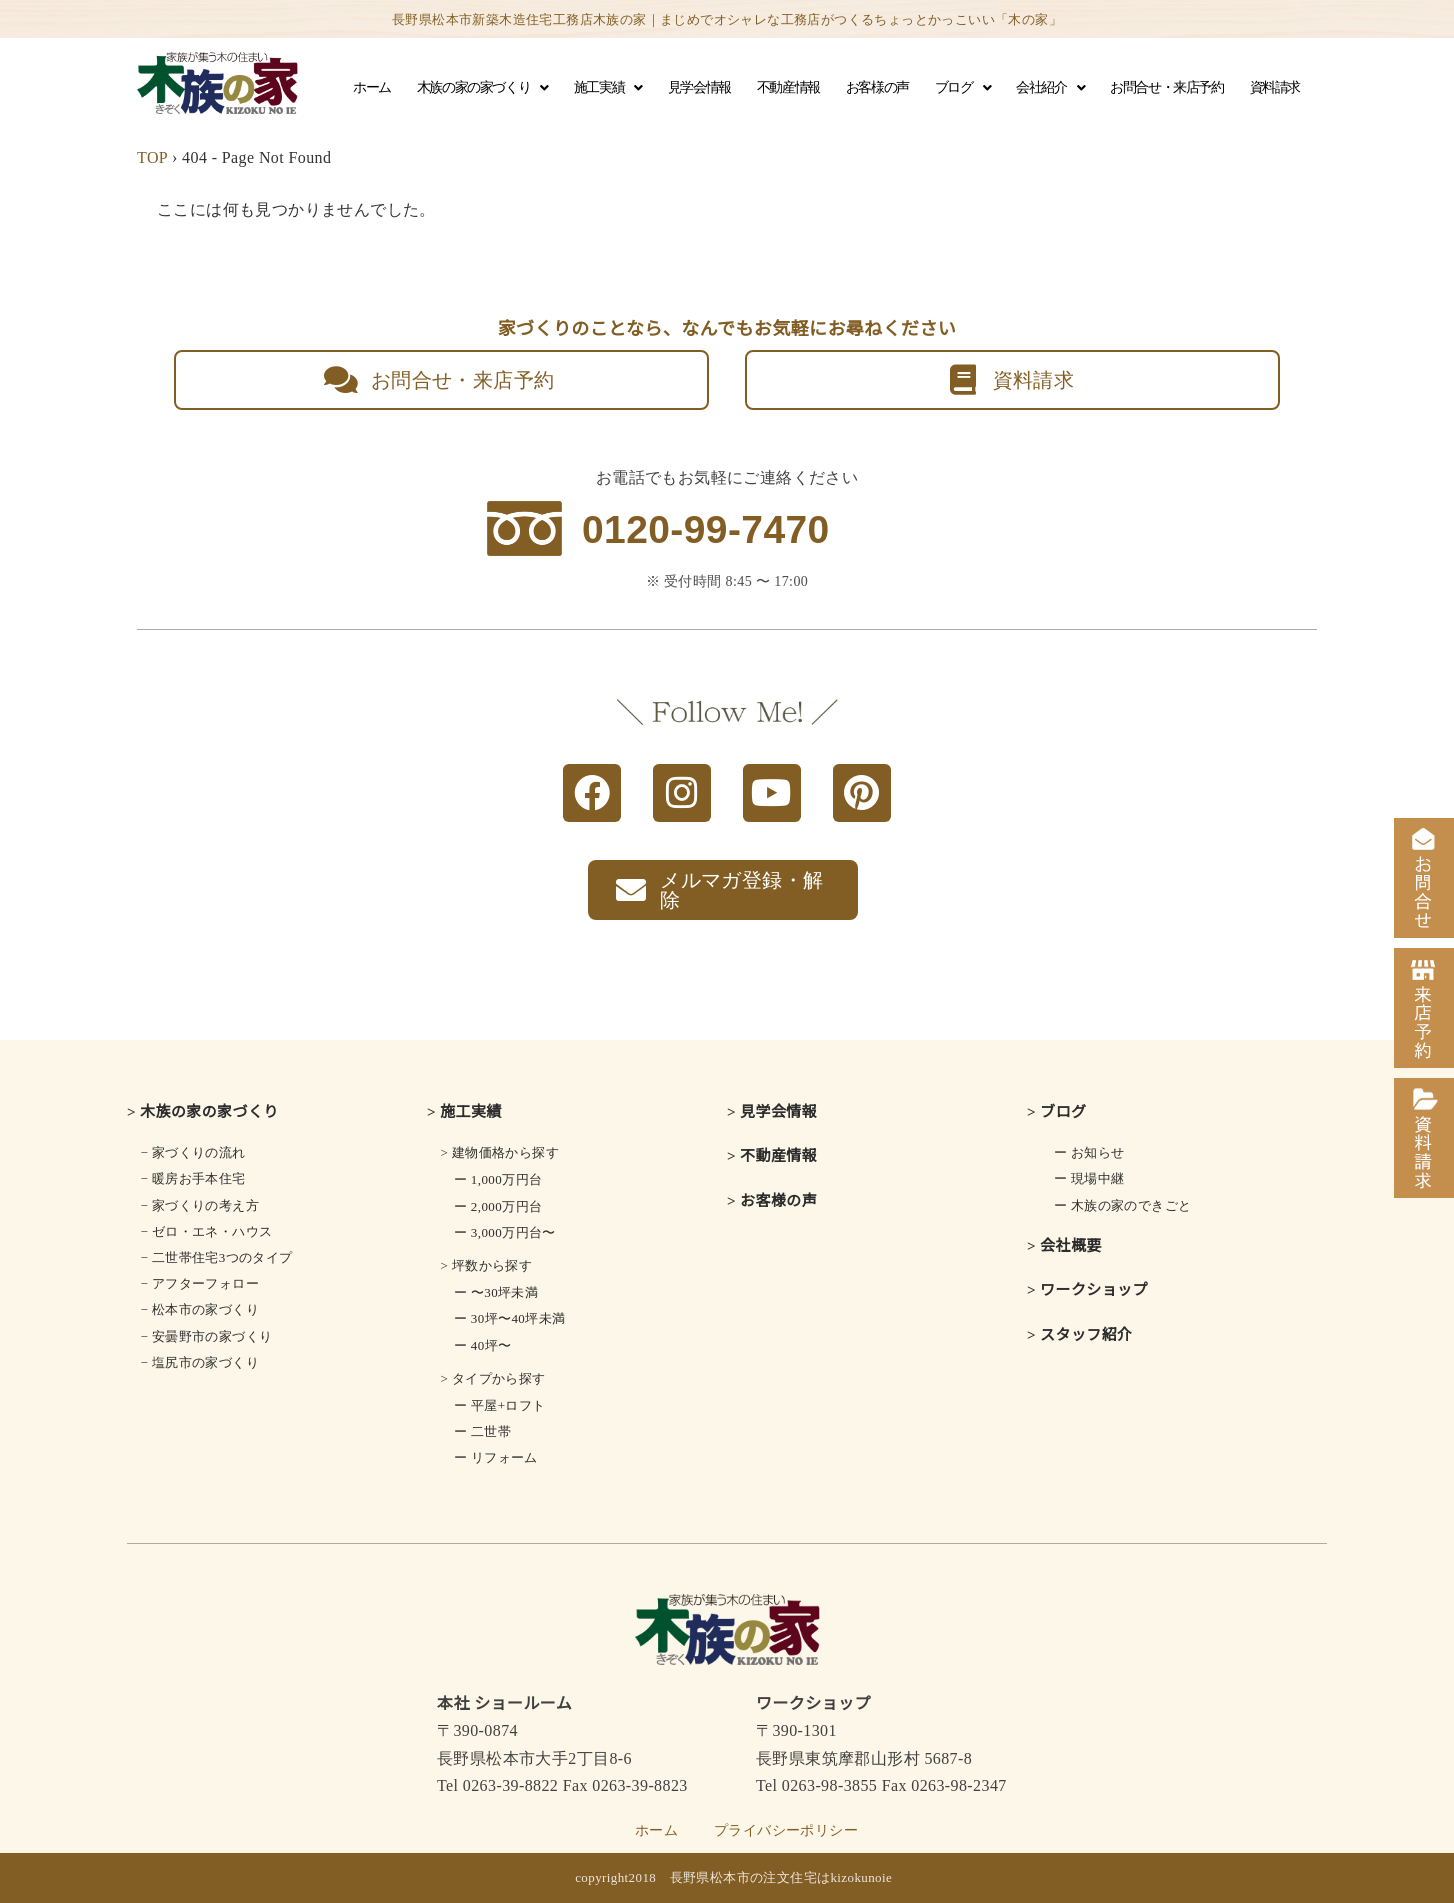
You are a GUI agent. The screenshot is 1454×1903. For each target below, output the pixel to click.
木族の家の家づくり (482, 88)
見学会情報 (699, 87)
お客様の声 (877, 87)
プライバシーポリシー (786, 1830)
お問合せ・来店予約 (1166, 87)
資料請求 (1275, 87)
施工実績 (608, 88)
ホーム (372, 87)
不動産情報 (788, 87)
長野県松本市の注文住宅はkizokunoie (781, 1877)
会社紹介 (1050, 88)
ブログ (962, 88)
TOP (152, 157)
